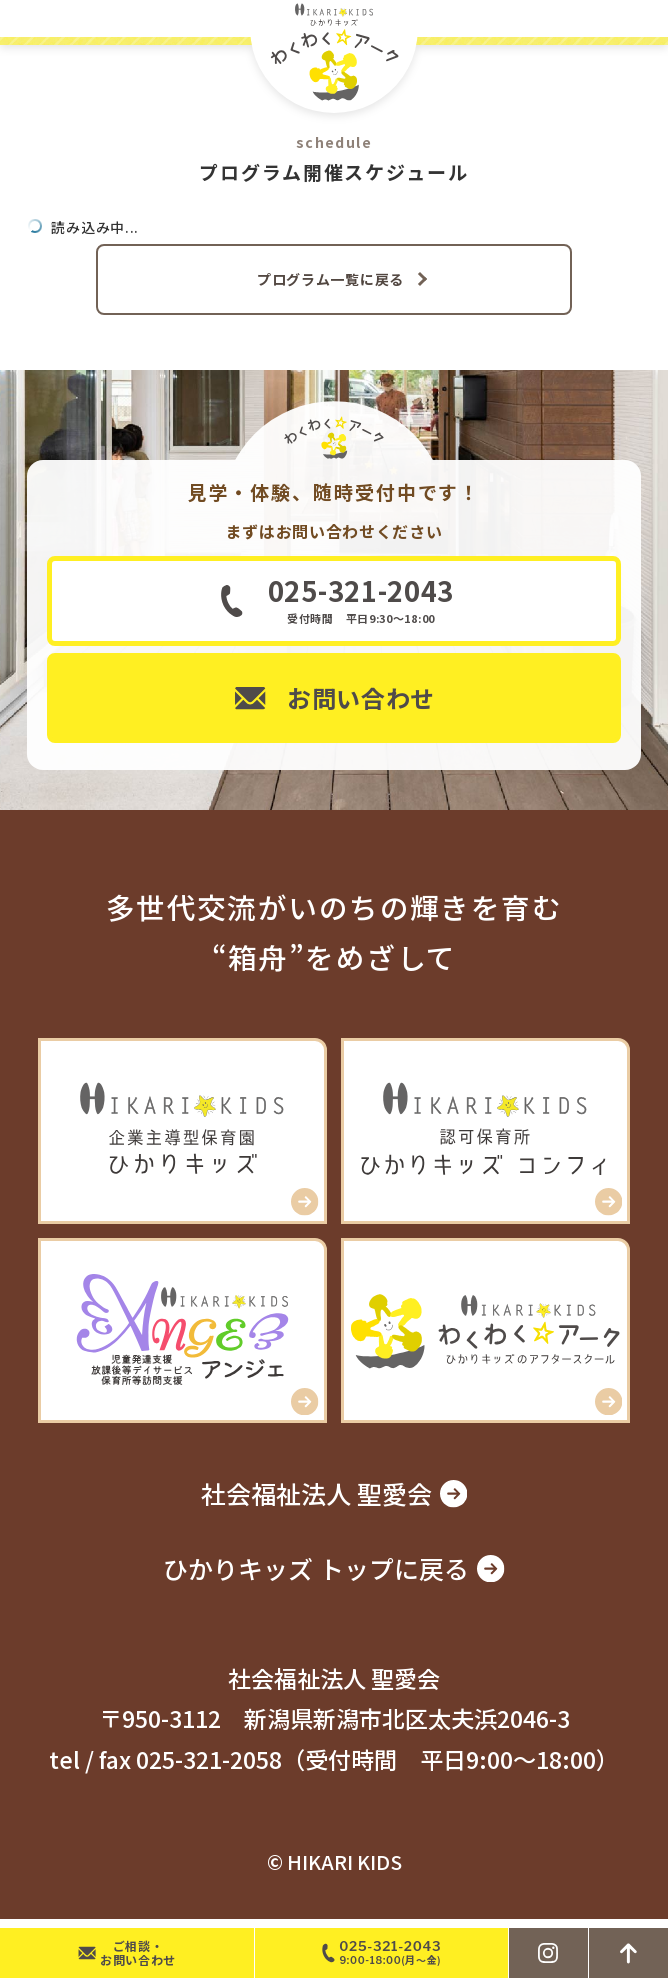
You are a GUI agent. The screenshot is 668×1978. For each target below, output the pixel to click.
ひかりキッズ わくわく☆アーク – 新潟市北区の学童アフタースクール (334, 57)
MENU (645, 18)
